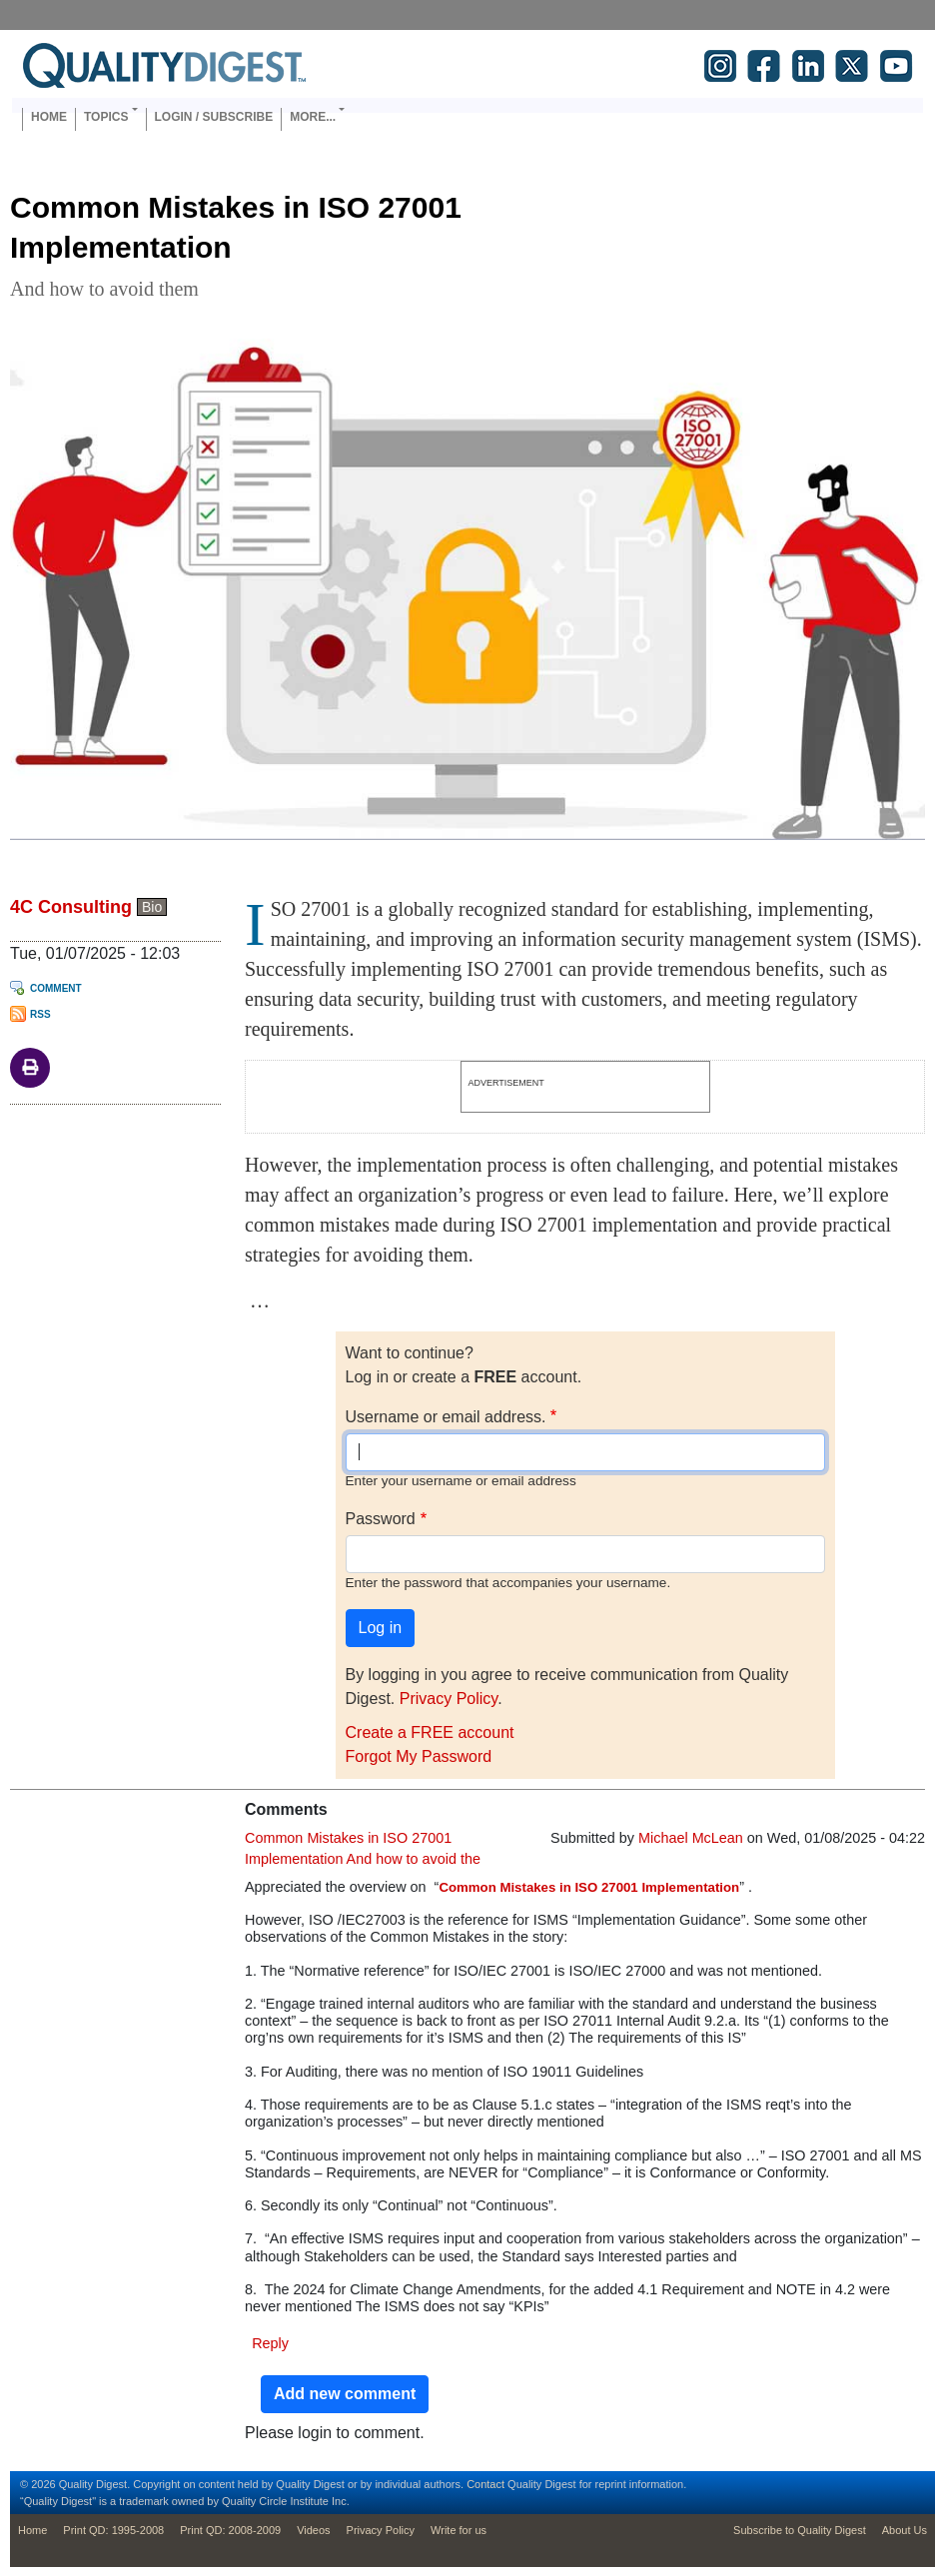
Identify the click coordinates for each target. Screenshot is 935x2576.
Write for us (458, 2530)
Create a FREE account (430, 1732)
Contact (485, 2484)
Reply (270, 2343)
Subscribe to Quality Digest (799, 2530)
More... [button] (313, 117)
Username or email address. (446, 1416)
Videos (313, 2530)
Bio (152, 907)
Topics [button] (106, 117)
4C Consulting (71, 907)
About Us (904, 2530)
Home (49, 117)
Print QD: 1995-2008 (113, 2530)
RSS (40, 1014)
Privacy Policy (448, 1698)
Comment (56, 988)
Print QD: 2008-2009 (230, 2530)
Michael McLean (690, 1838)
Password (381, 1518)
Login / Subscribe (214, 117)
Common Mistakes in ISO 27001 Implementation (589, 1887)
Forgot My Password (419, 1756)
